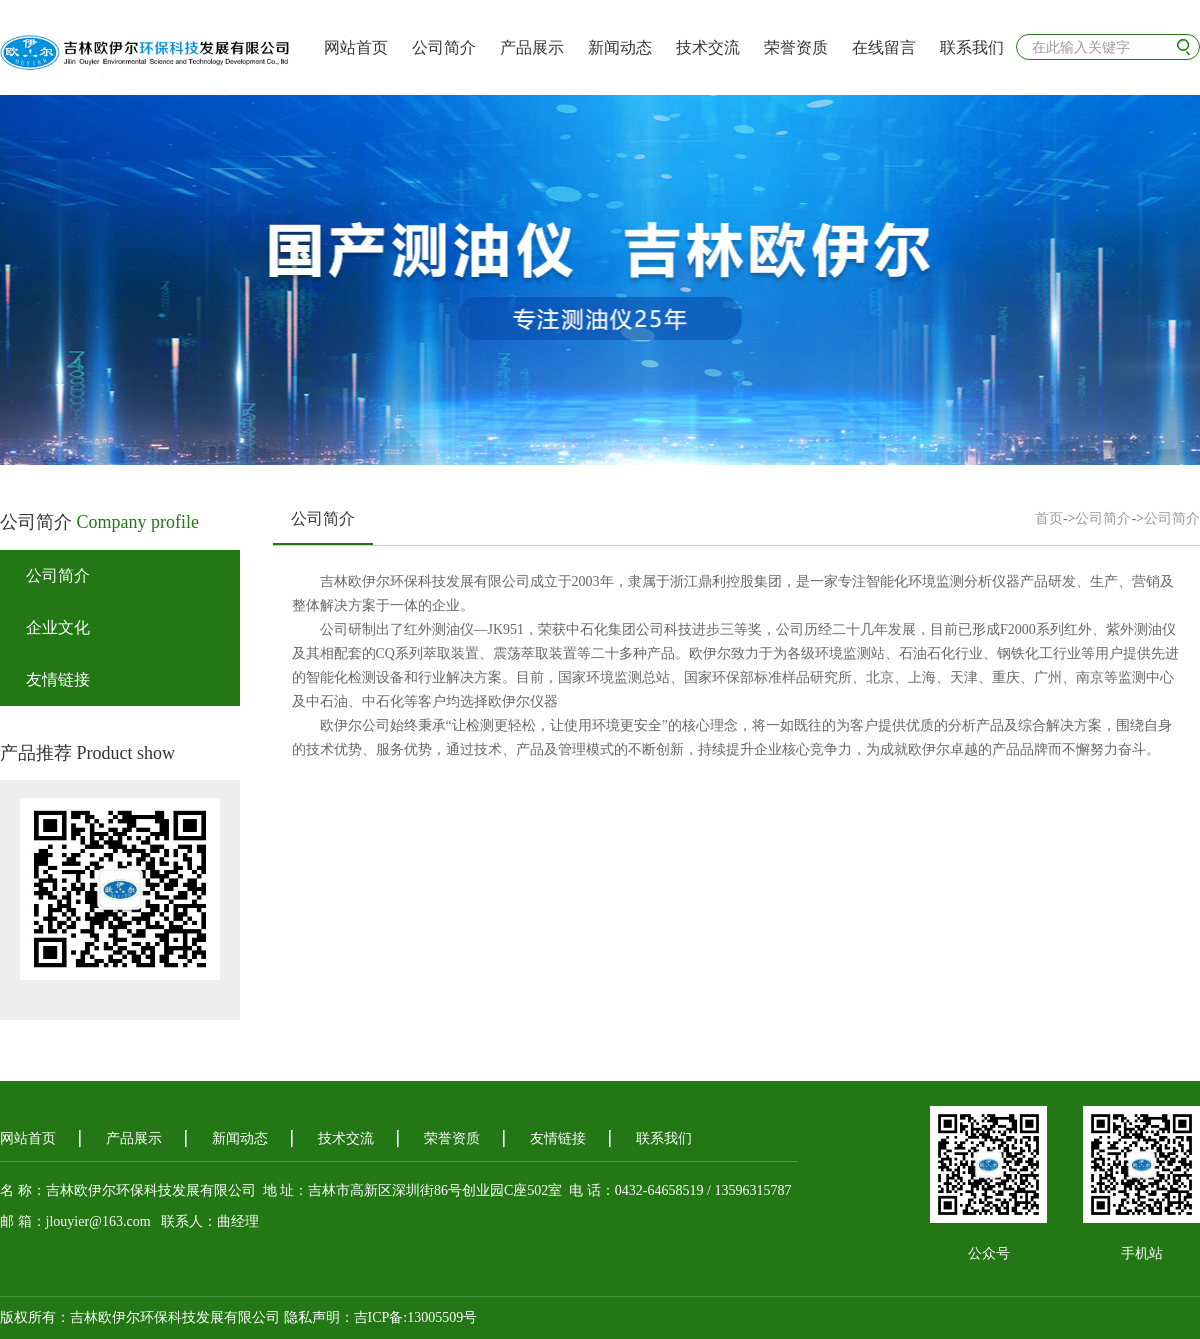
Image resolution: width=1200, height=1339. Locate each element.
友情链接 (58, 679)
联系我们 (972, 47)
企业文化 (58, 627)
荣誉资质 (796, 47)
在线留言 (884, 47)
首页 (1049, 518)
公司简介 (444, 47)
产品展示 (532, 47)
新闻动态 (620, 47)
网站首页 (356, 47)
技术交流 (708, 47)
